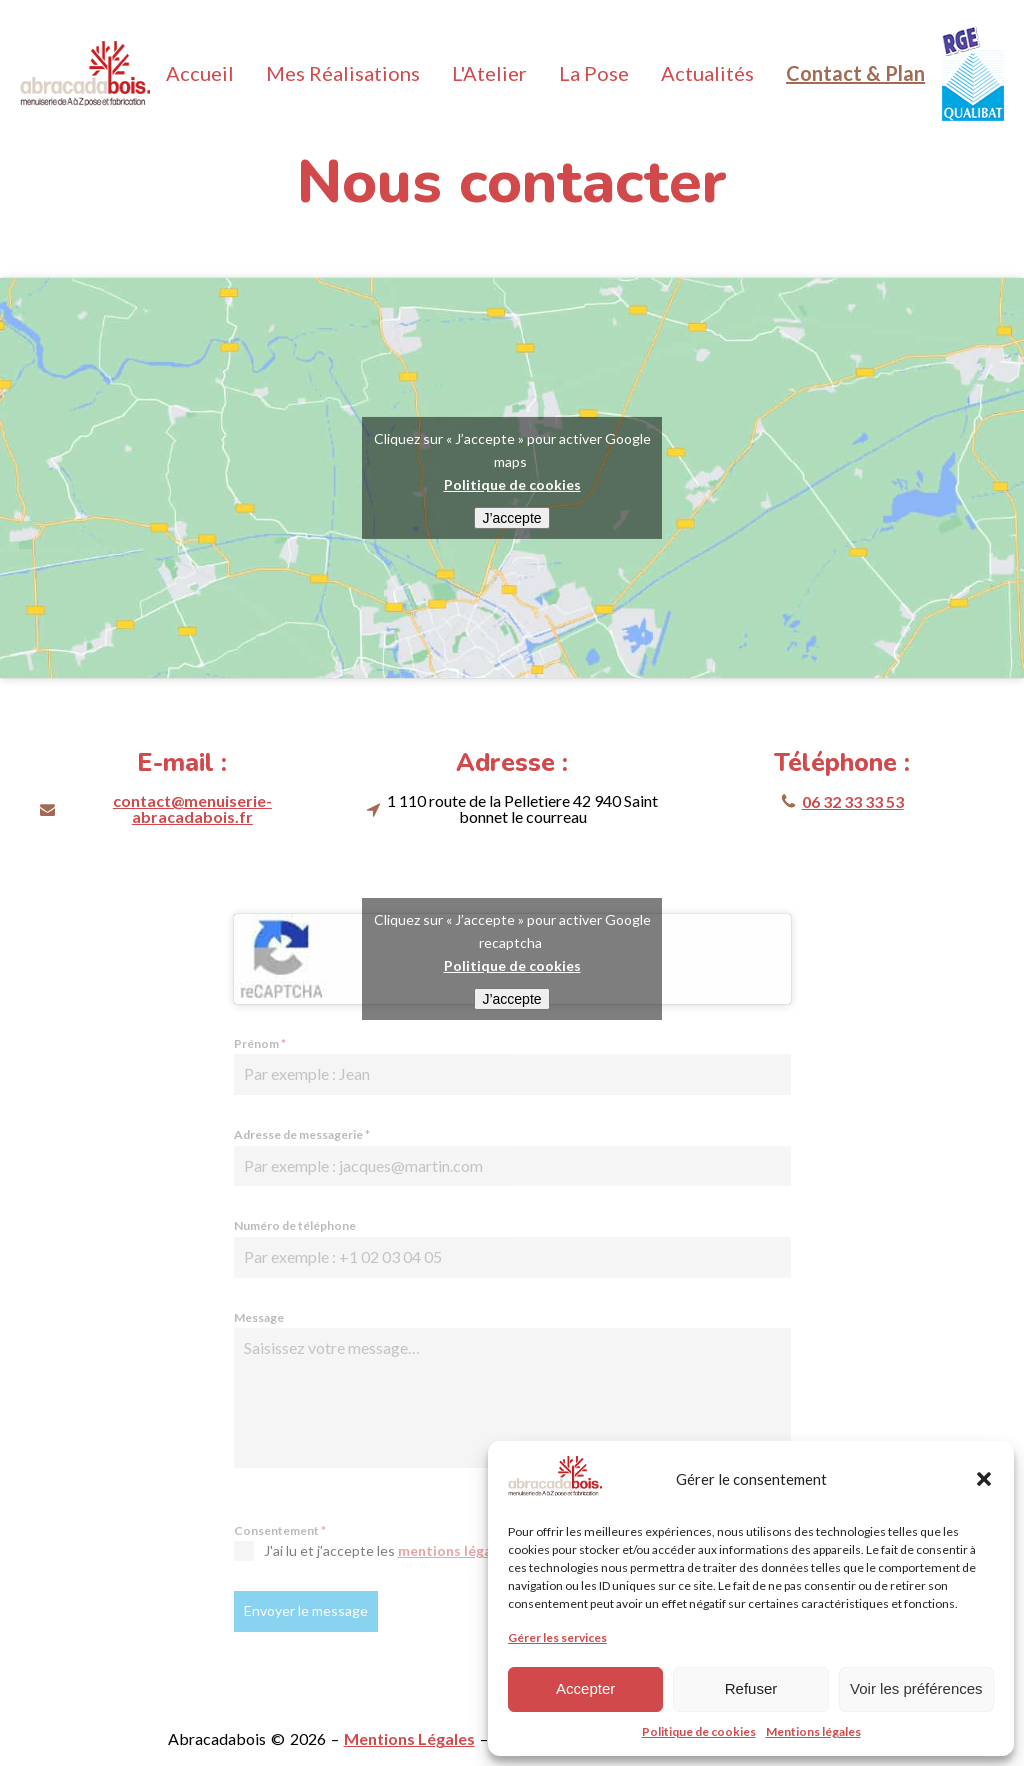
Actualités (707, 73)
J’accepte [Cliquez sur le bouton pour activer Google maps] (511, 518)
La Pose (594, 73)
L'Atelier (489, 73)
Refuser (751, 1688)
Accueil (200, 73)
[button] (984, 1479)
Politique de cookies (699, 1731)
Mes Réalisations (343, 73)
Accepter (585, 1688)
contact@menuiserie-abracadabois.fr (192, 808)
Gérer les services (557, 1637)
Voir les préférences (916, 1688)
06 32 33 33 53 (853, 801)
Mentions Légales (409, 1738)
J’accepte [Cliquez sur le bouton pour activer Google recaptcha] (511, 999)
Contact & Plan (855, 73)
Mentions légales (813, 1731)
